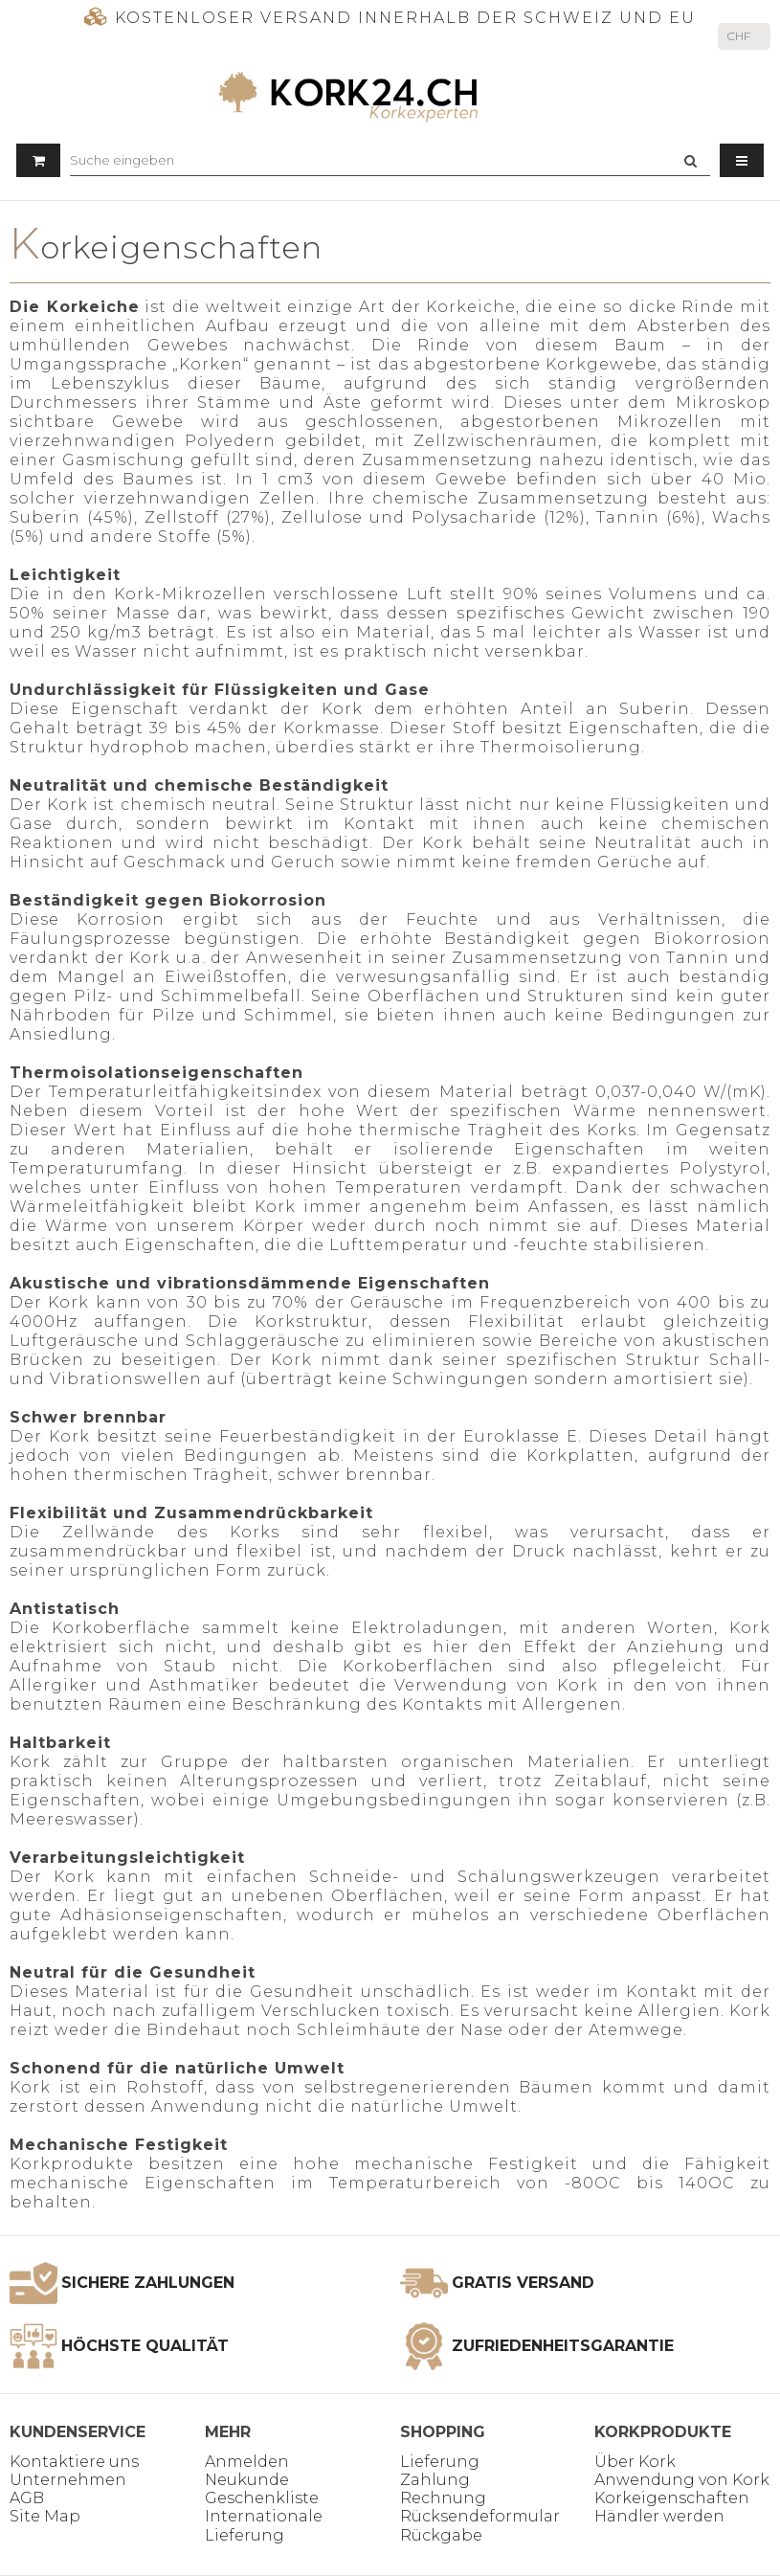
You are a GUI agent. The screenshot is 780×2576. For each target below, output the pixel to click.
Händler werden (659, 2516)
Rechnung (443, 2498)
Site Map (45, 2516)
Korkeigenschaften (671, 2498)
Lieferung (439, 2462)
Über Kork (635, 2462)
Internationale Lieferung (264, 2525)
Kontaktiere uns (74, 2462)
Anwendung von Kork (681, 2480)
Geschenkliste (262, 2498)
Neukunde (247, 2480)
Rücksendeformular (480, 2516)
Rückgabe (441, 2535)
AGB (27, 2498)
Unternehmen (68, 2480)
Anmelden (247, 2462)
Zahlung (435, 2480)
